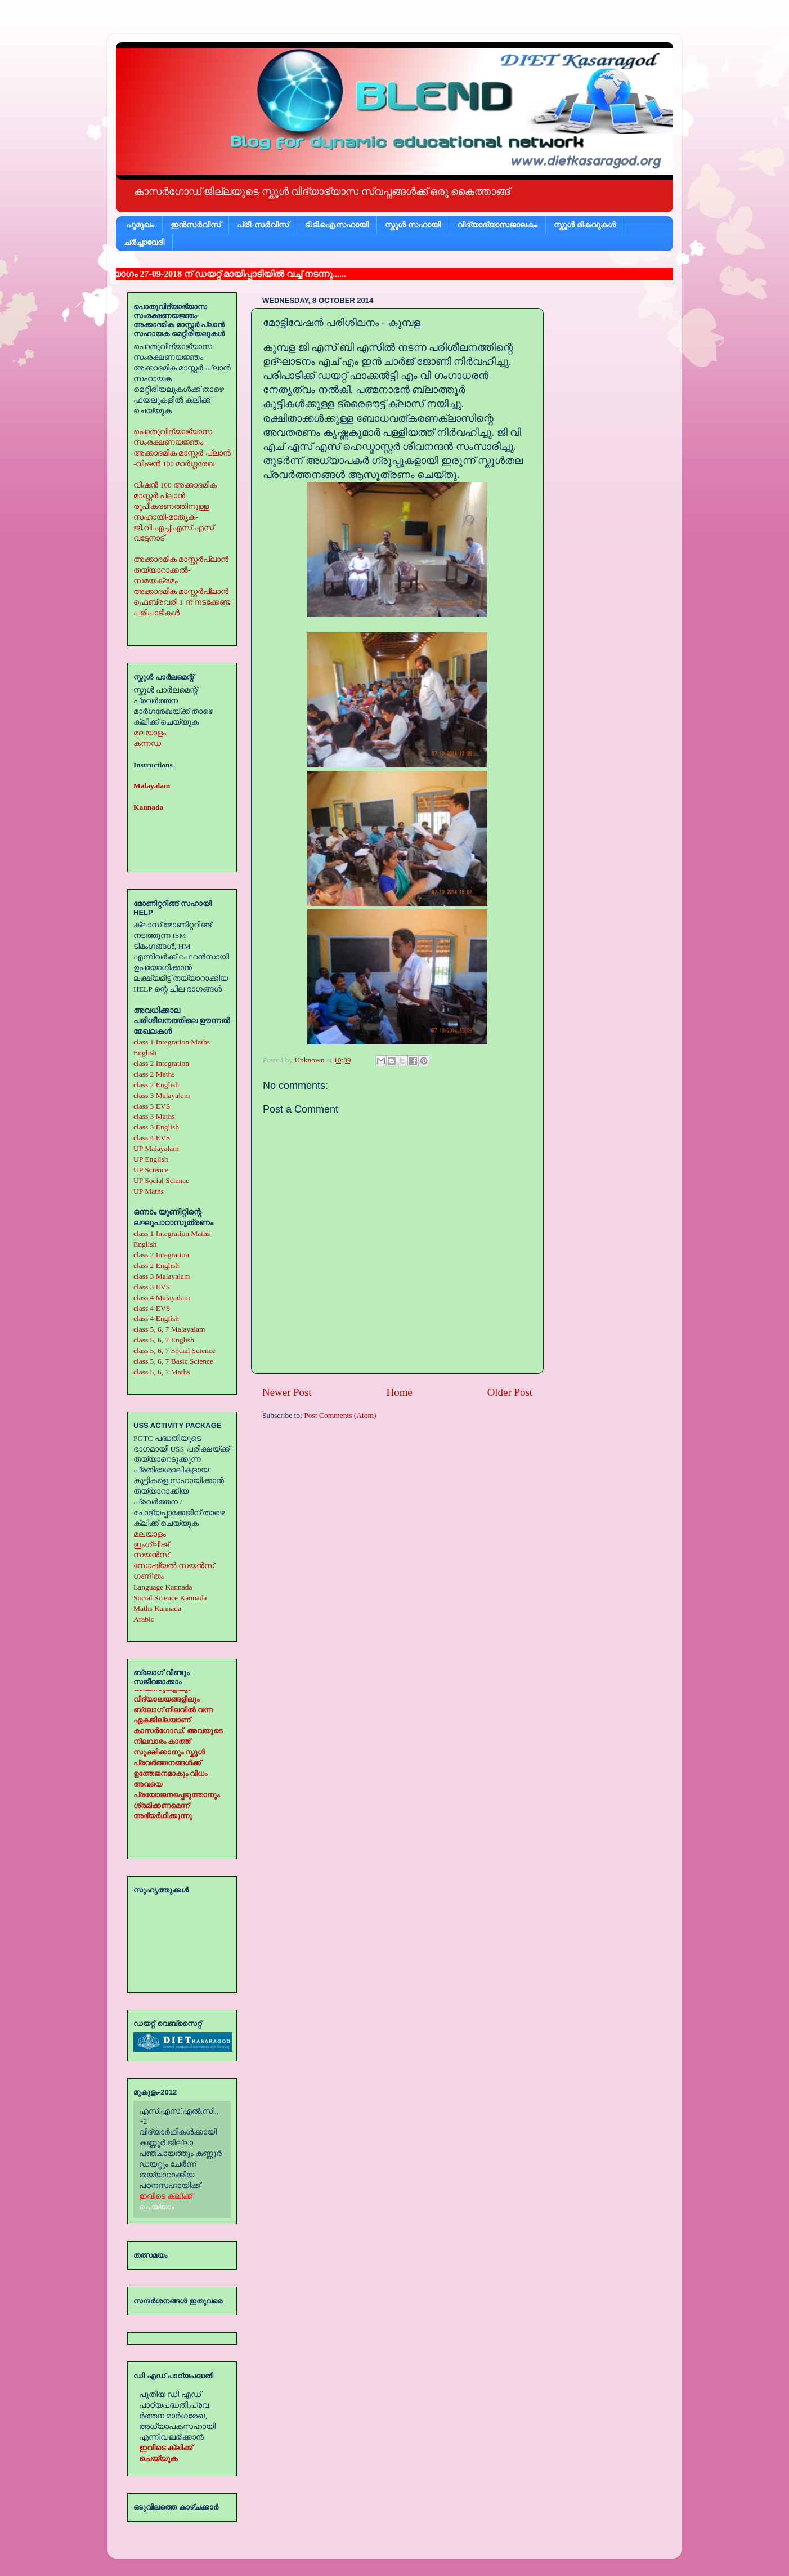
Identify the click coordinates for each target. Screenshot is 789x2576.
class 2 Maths (154, 1074)
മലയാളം (149, 733)
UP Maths (148, 1191)
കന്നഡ (147, 743)
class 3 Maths (154, 1116)
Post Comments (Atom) (340, 1415)
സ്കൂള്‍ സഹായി (413, 224)
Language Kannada (162, 1587)
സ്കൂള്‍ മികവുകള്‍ (585, 224)
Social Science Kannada (170, 1597)
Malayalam (151, 786)
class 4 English (156, 1318)
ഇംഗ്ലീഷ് (151, 1545)
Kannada (148, 807)
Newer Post (287, 1392)
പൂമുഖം (140, 224)
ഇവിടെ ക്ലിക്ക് (165, 2196)
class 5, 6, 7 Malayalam (169, 1329)
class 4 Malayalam (161, 1297)
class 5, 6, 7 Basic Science (173, 1361)
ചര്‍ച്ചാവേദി (144, 242)
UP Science (150, 1170)
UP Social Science (161, 1180)
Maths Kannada (157, 1608)
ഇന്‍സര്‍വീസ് (196, 224)
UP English (150, 1159)
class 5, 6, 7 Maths (161, 1372)
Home (400, 1392)
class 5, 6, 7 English (163, 1340)
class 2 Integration (161, 1063)
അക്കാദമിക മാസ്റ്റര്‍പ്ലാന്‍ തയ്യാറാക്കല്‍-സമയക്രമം (180, 570)
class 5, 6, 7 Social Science (174, 1350)
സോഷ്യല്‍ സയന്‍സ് (173, 1565)
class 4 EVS (151, 1137)
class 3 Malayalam (161, 1095)
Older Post (509, 1392)
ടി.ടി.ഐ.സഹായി (337, 224)
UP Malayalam (156, 1148)
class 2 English (156, 1085)
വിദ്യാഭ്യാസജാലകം (497, 224)
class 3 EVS (151, 1106)
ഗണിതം (148, 1576)
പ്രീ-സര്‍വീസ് (263, 224)
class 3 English (156, 1127)
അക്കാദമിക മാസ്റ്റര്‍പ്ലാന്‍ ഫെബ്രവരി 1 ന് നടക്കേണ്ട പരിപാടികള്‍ (181, 602)
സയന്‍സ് (151, 1555)
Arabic (143, 1619)
